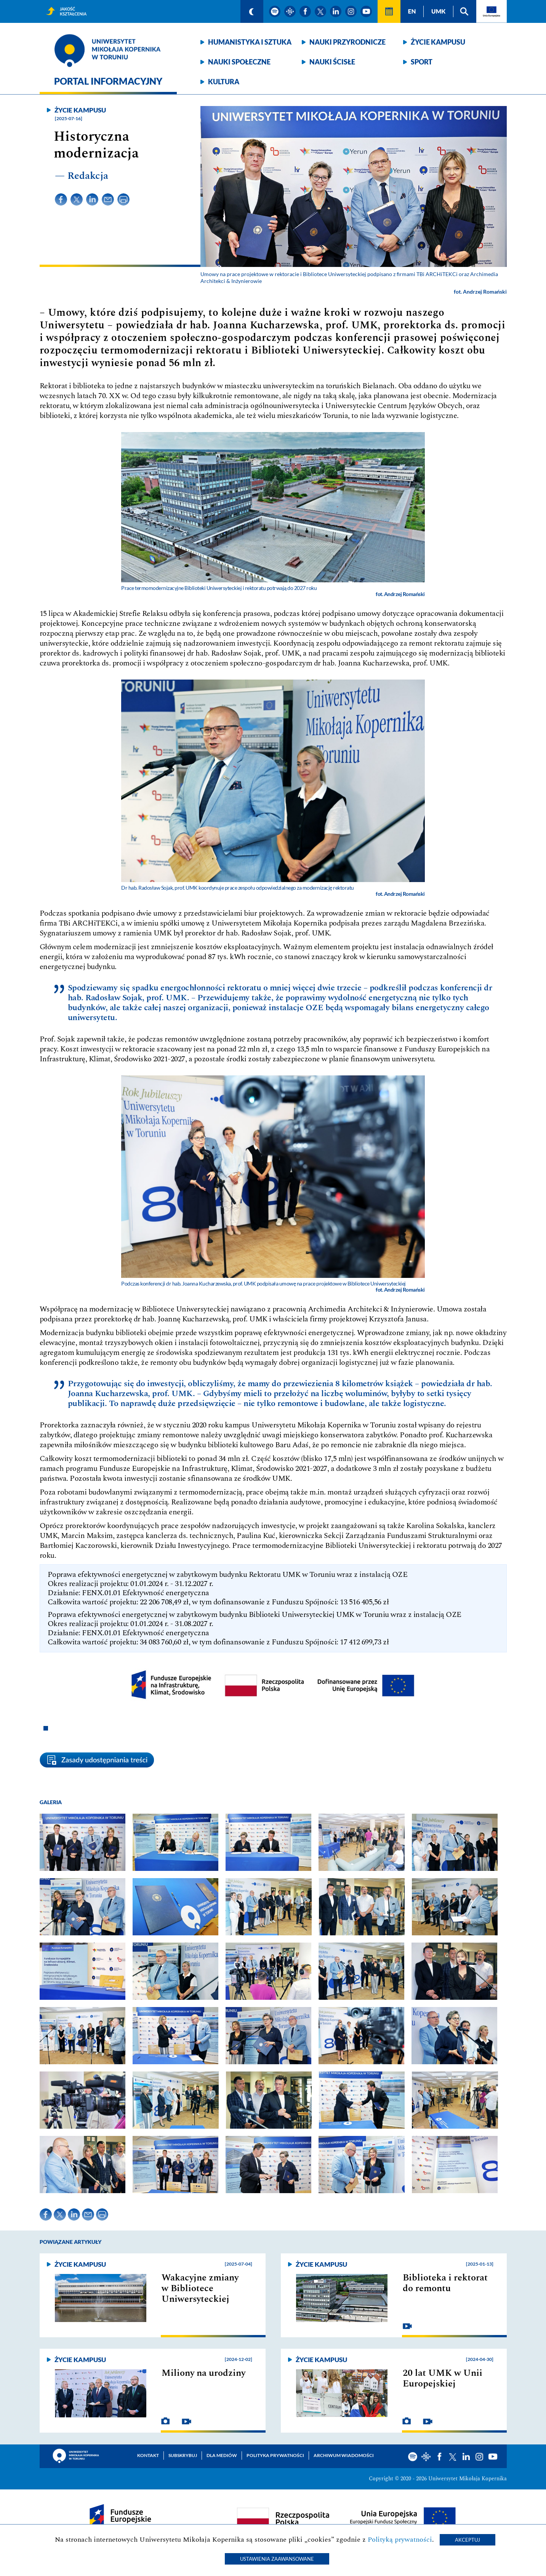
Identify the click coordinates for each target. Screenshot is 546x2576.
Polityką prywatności (400, 2539)
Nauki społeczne (239, 62)
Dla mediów (222, 2455)
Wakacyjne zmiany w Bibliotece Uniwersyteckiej (200, 2288)
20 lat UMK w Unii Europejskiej (442, 2378)
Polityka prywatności (275, 2455)
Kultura (223, 81)
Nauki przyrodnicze (347, 42)
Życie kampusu (438, 42)
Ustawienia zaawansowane (277, 2559)
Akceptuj (467, 2540)
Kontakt (148, 2455)
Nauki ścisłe (332, 62)
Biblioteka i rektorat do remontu (445, 2283)
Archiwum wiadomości (344, 2455)
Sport (421, 62)
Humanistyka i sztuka (249, 42)
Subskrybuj (182, 2455)
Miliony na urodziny (203, 2373)
